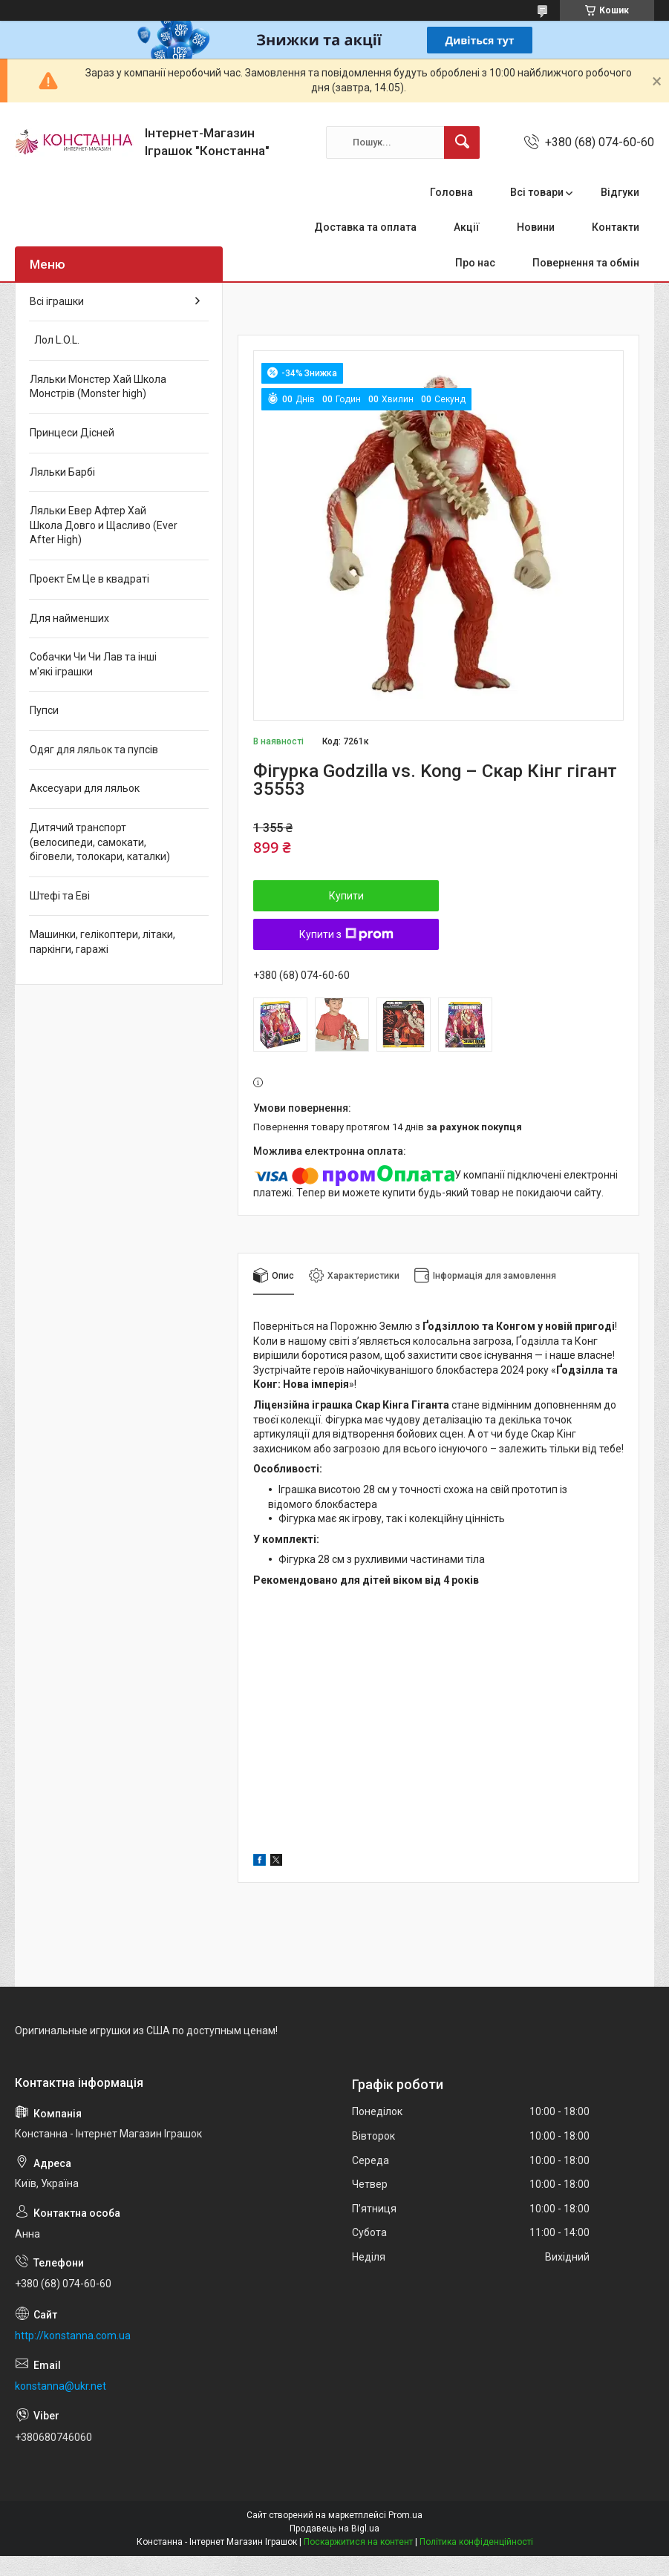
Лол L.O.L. (54, 340)
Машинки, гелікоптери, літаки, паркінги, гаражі (102, 941)
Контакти (615, 227)
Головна (451, 192)
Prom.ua (405, 2515)
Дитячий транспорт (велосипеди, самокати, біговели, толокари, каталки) (100, 842)
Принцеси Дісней (72, 433)
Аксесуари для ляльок (85, 788)
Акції (467, 227)
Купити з (346, 934)
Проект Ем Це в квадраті (89, 579)
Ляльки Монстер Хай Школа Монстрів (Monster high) (98, 386)
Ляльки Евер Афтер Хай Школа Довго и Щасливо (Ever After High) (103, 525)
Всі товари (537, 192)
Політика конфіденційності (476, 2542)
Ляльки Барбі (62, 472)
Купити (346, 896)
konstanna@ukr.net (60, 2386)
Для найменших (69, 618)
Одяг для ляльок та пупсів (94, 750)
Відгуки (620, 192)
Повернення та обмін (585, 263)
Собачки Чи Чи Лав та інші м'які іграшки (93, 664)
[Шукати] (462, 142)
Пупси (44, 710)
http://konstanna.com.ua (73, 2335)
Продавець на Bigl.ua (334, 2528)
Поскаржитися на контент (358, 2542)
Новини (536, 227)
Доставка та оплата (365, 227)
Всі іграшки (57, 301)
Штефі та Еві (60, 896)
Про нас (475, 263)
